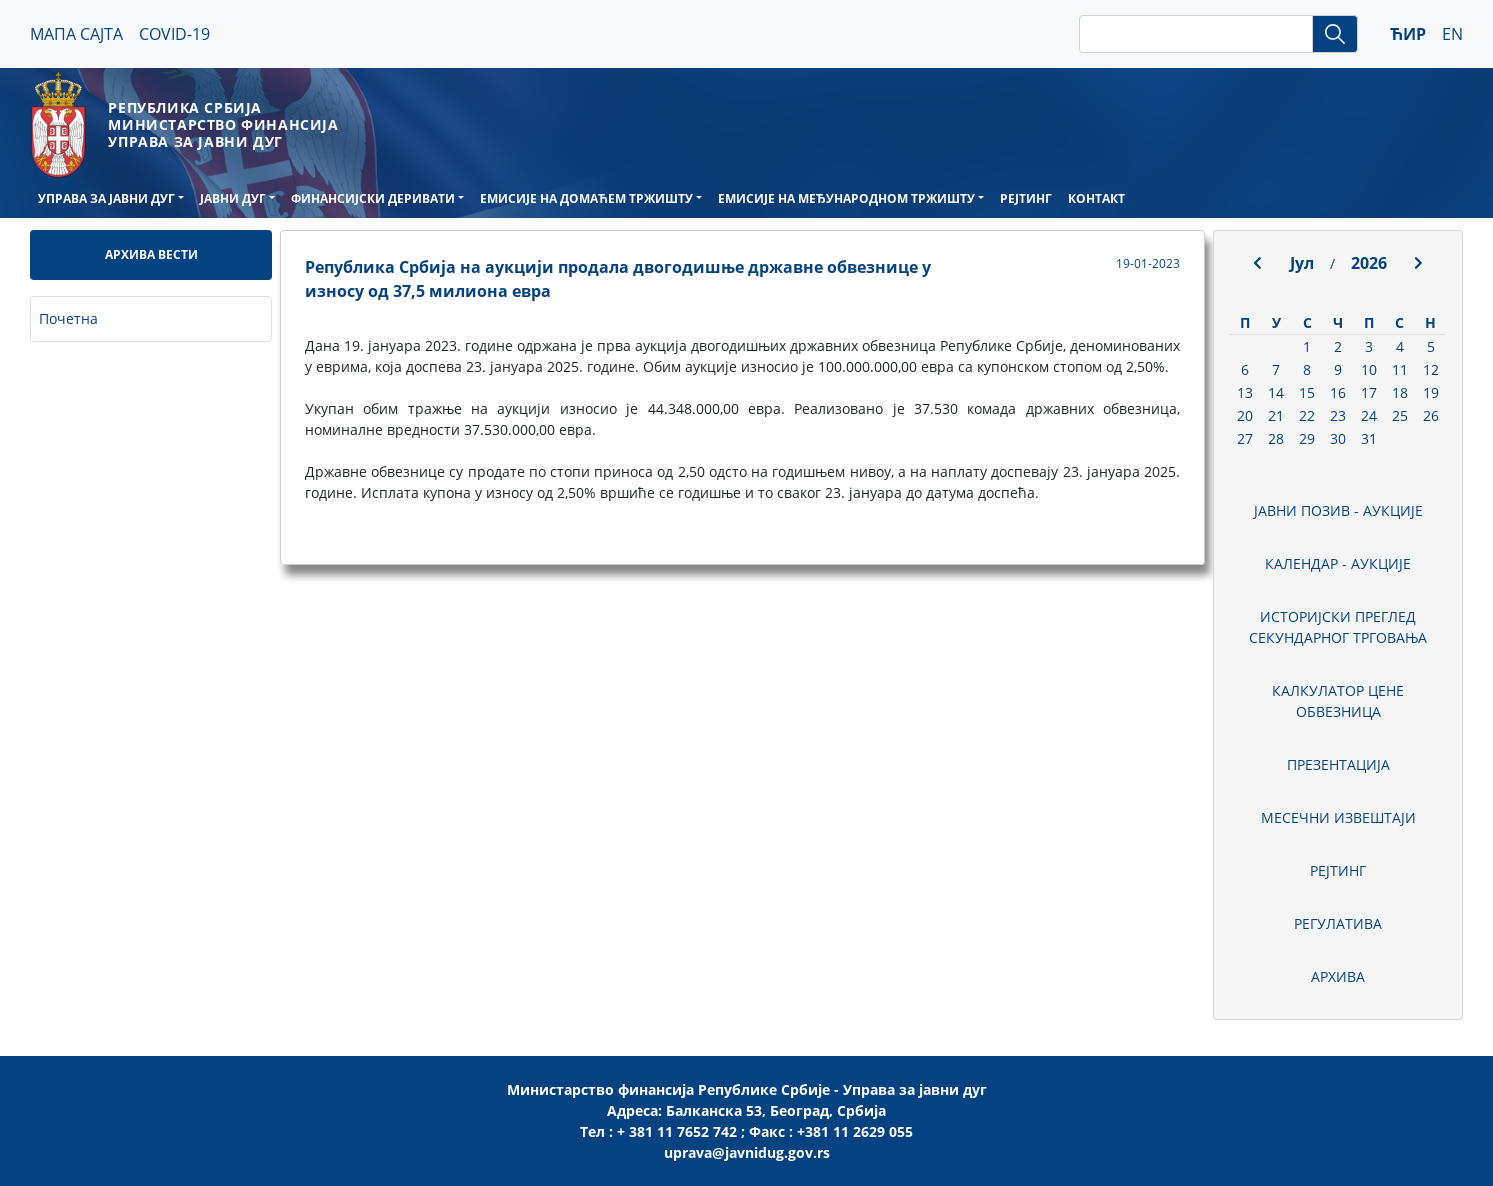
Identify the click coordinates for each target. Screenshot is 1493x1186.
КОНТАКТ (1096, 198)
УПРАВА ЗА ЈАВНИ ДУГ (106, 198)
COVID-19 (174, 34)
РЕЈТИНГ (1026, 198)
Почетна (68, 318)
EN (1452, 34)
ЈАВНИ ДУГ (233, 198)
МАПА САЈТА (76, 34)
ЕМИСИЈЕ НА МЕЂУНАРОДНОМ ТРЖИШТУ (846, 198)
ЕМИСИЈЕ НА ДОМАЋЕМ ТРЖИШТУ (586, 198)
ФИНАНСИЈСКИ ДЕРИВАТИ (373, 198)
